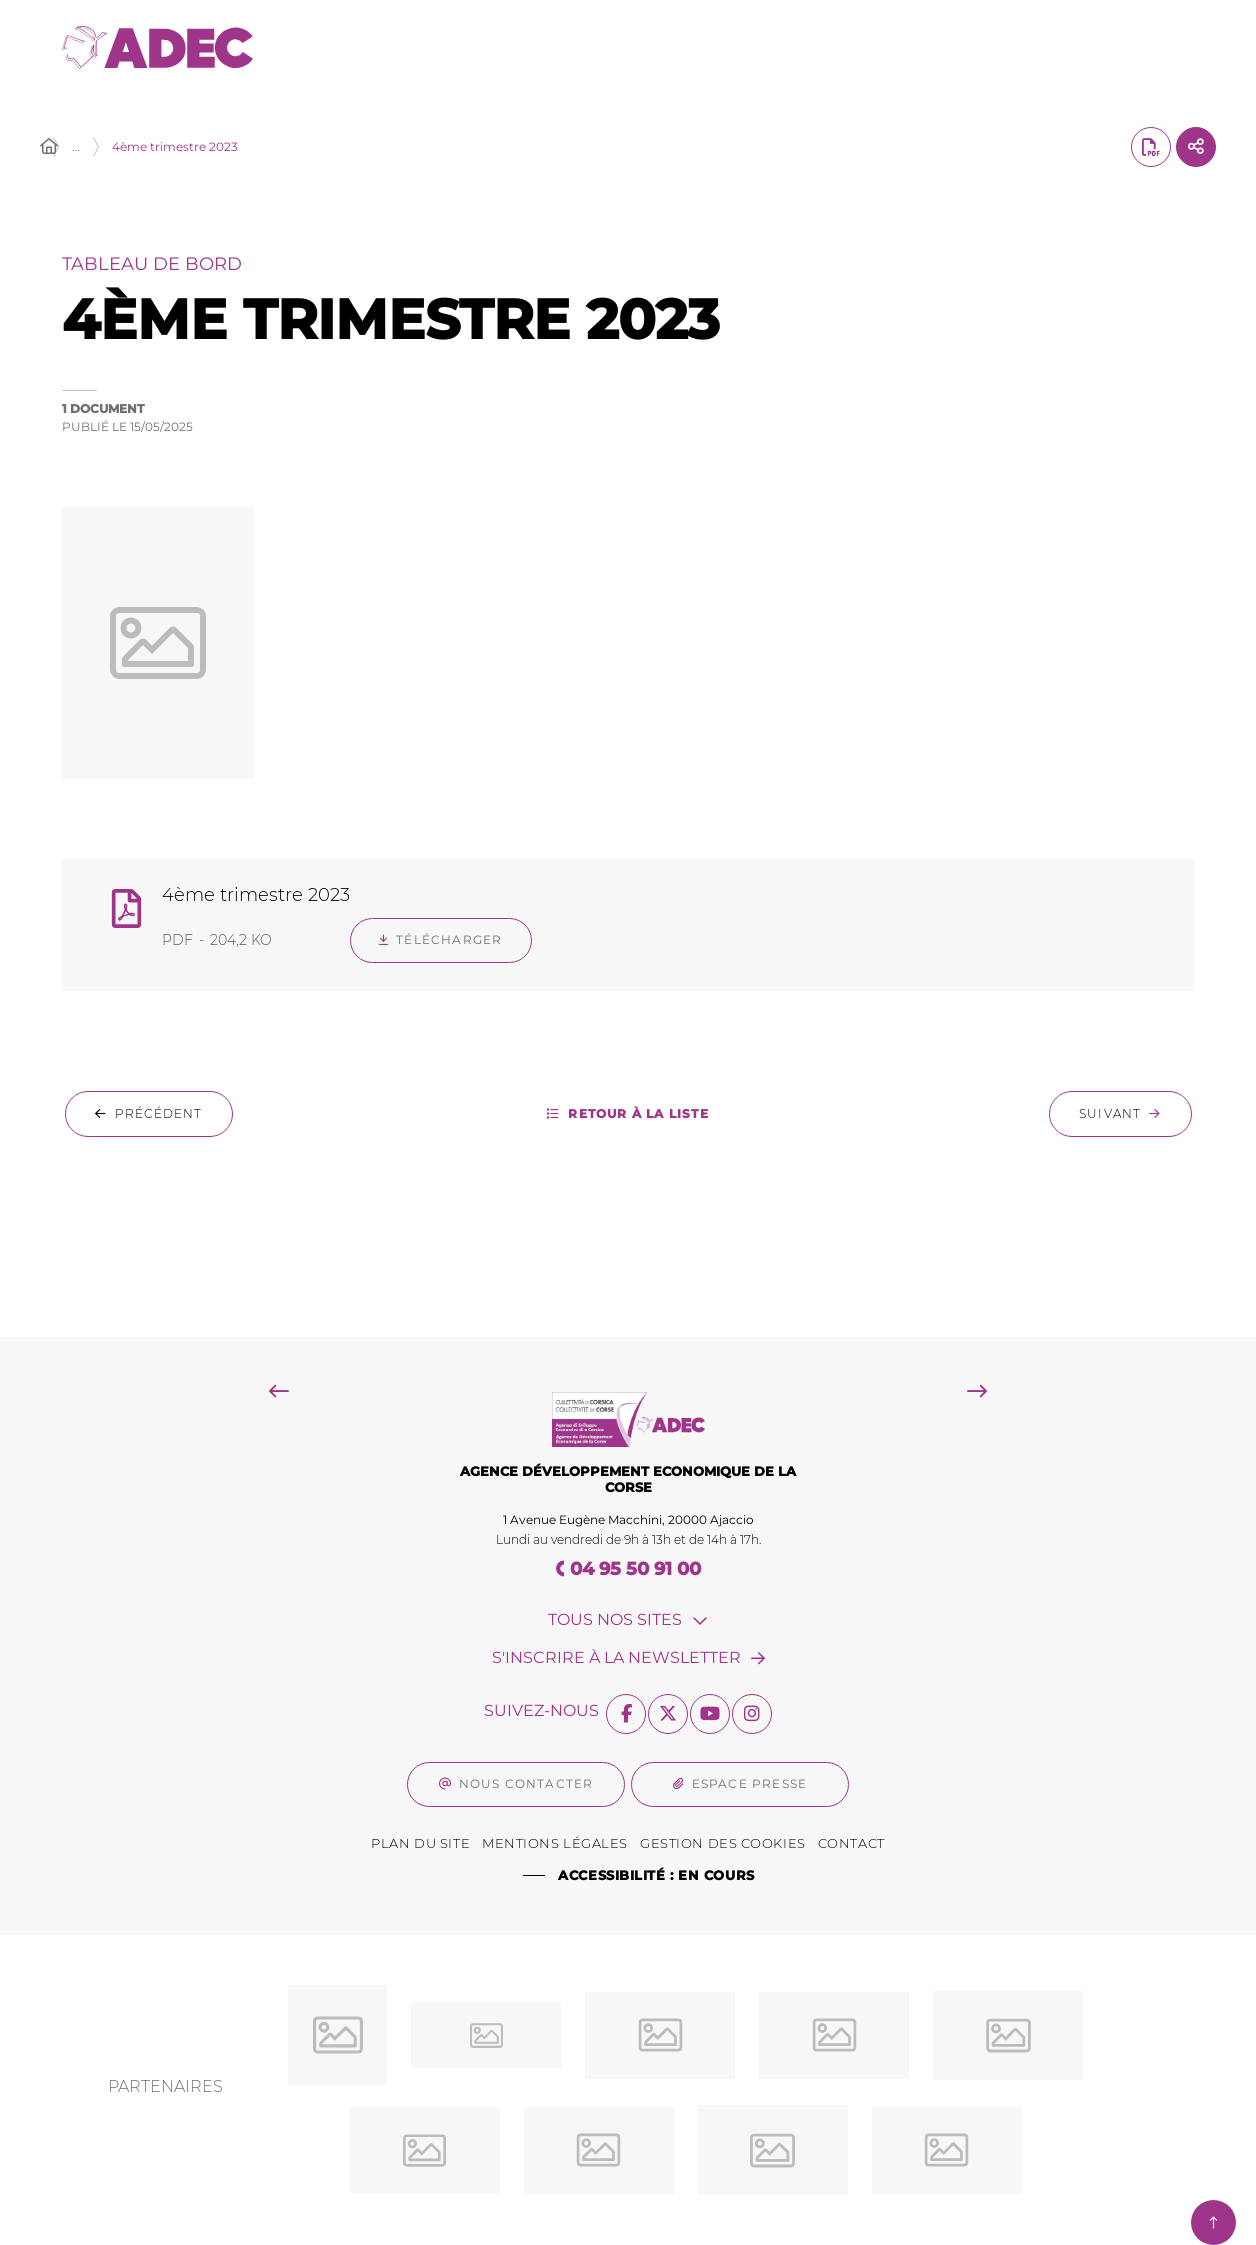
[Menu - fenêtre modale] (1161, 47)
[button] (158, 643)
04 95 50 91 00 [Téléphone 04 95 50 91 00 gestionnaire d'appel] (635, 1569)
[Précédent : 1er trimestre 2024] (149, 1114)
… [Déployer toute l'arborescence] (76, 146)
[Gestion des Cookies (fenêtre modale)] (723, 1844)
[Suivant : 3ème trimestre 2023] (1120, 1114)
